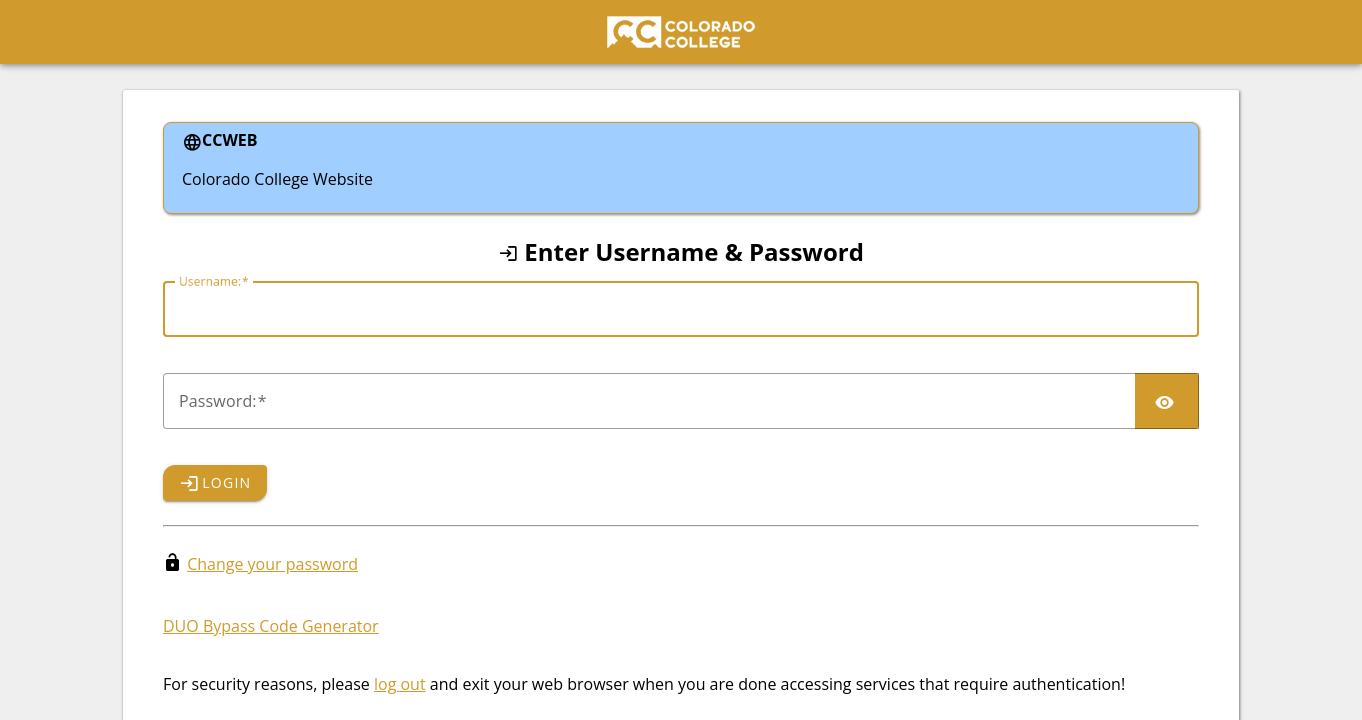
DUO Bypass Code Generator (271, 626)
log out (400, 684)
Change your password (272, 564)
